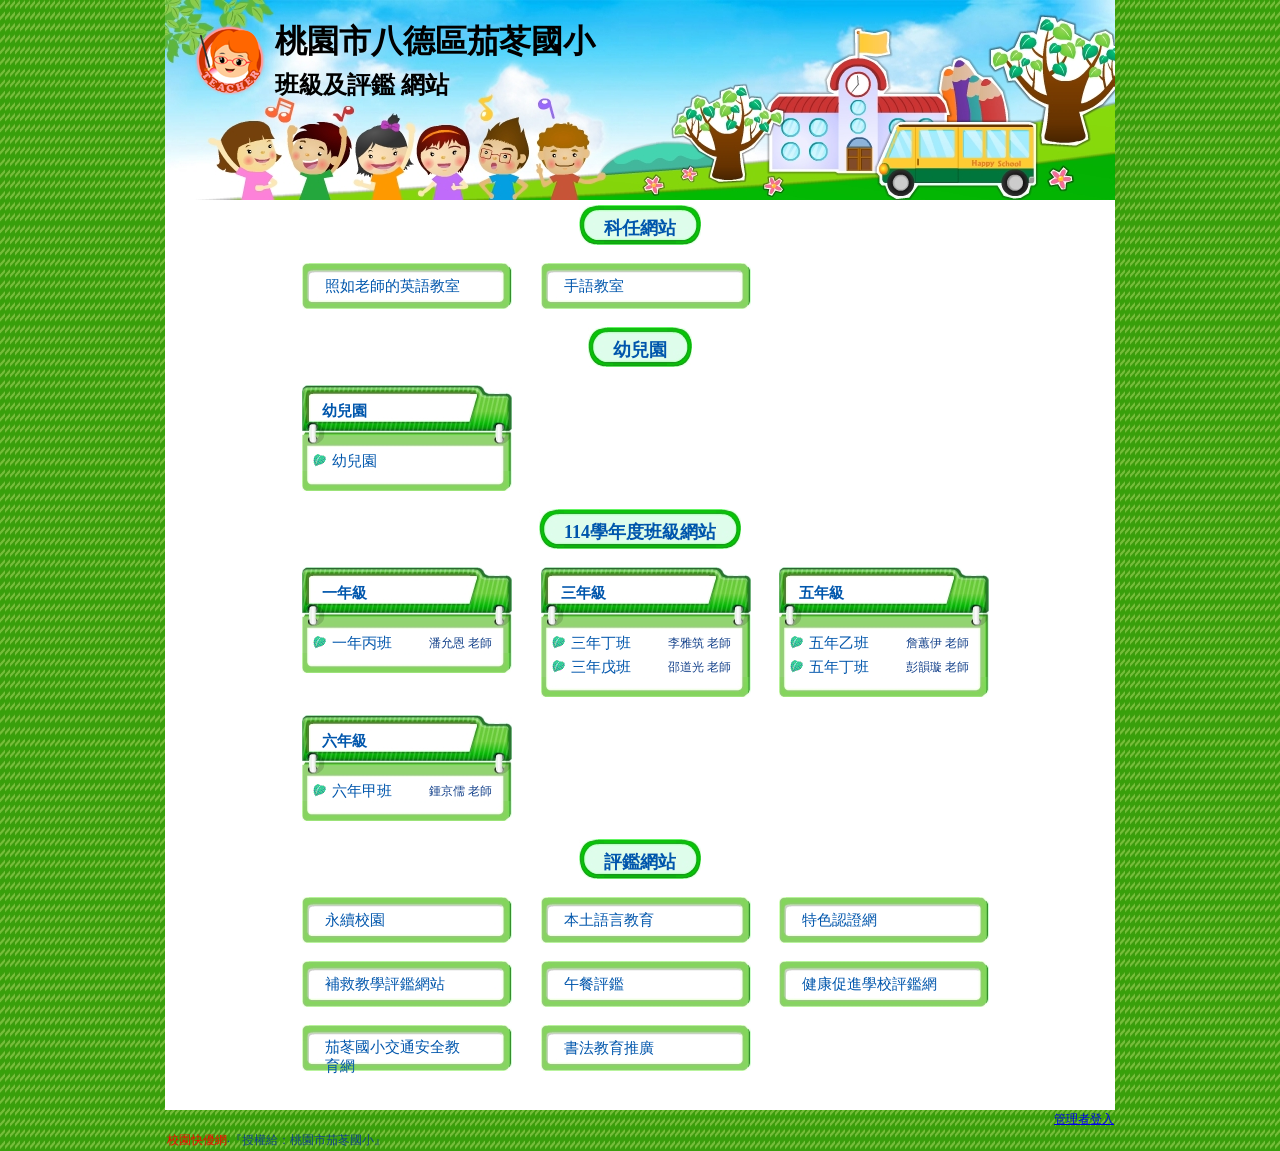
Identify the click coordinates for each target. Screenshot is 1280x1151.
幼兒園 (354, 461)
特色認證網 (839, 920)
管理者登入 (1084, 1119)
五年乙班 (839, 643)
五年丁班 (839, 667)
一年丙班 (362, 643)
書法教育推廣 (609, 1048)
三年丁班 (601, 643)
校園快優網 (197, 1140)
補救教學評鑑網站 (385, 984)
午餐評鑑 (594, 984)
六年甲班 (362, 791)
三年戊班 (601, 667)
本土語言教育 (609, 920)
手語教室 (594, 286)
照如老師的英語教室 (392, 286)
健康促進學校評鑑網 (869, 984)
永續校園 (355, 920)
